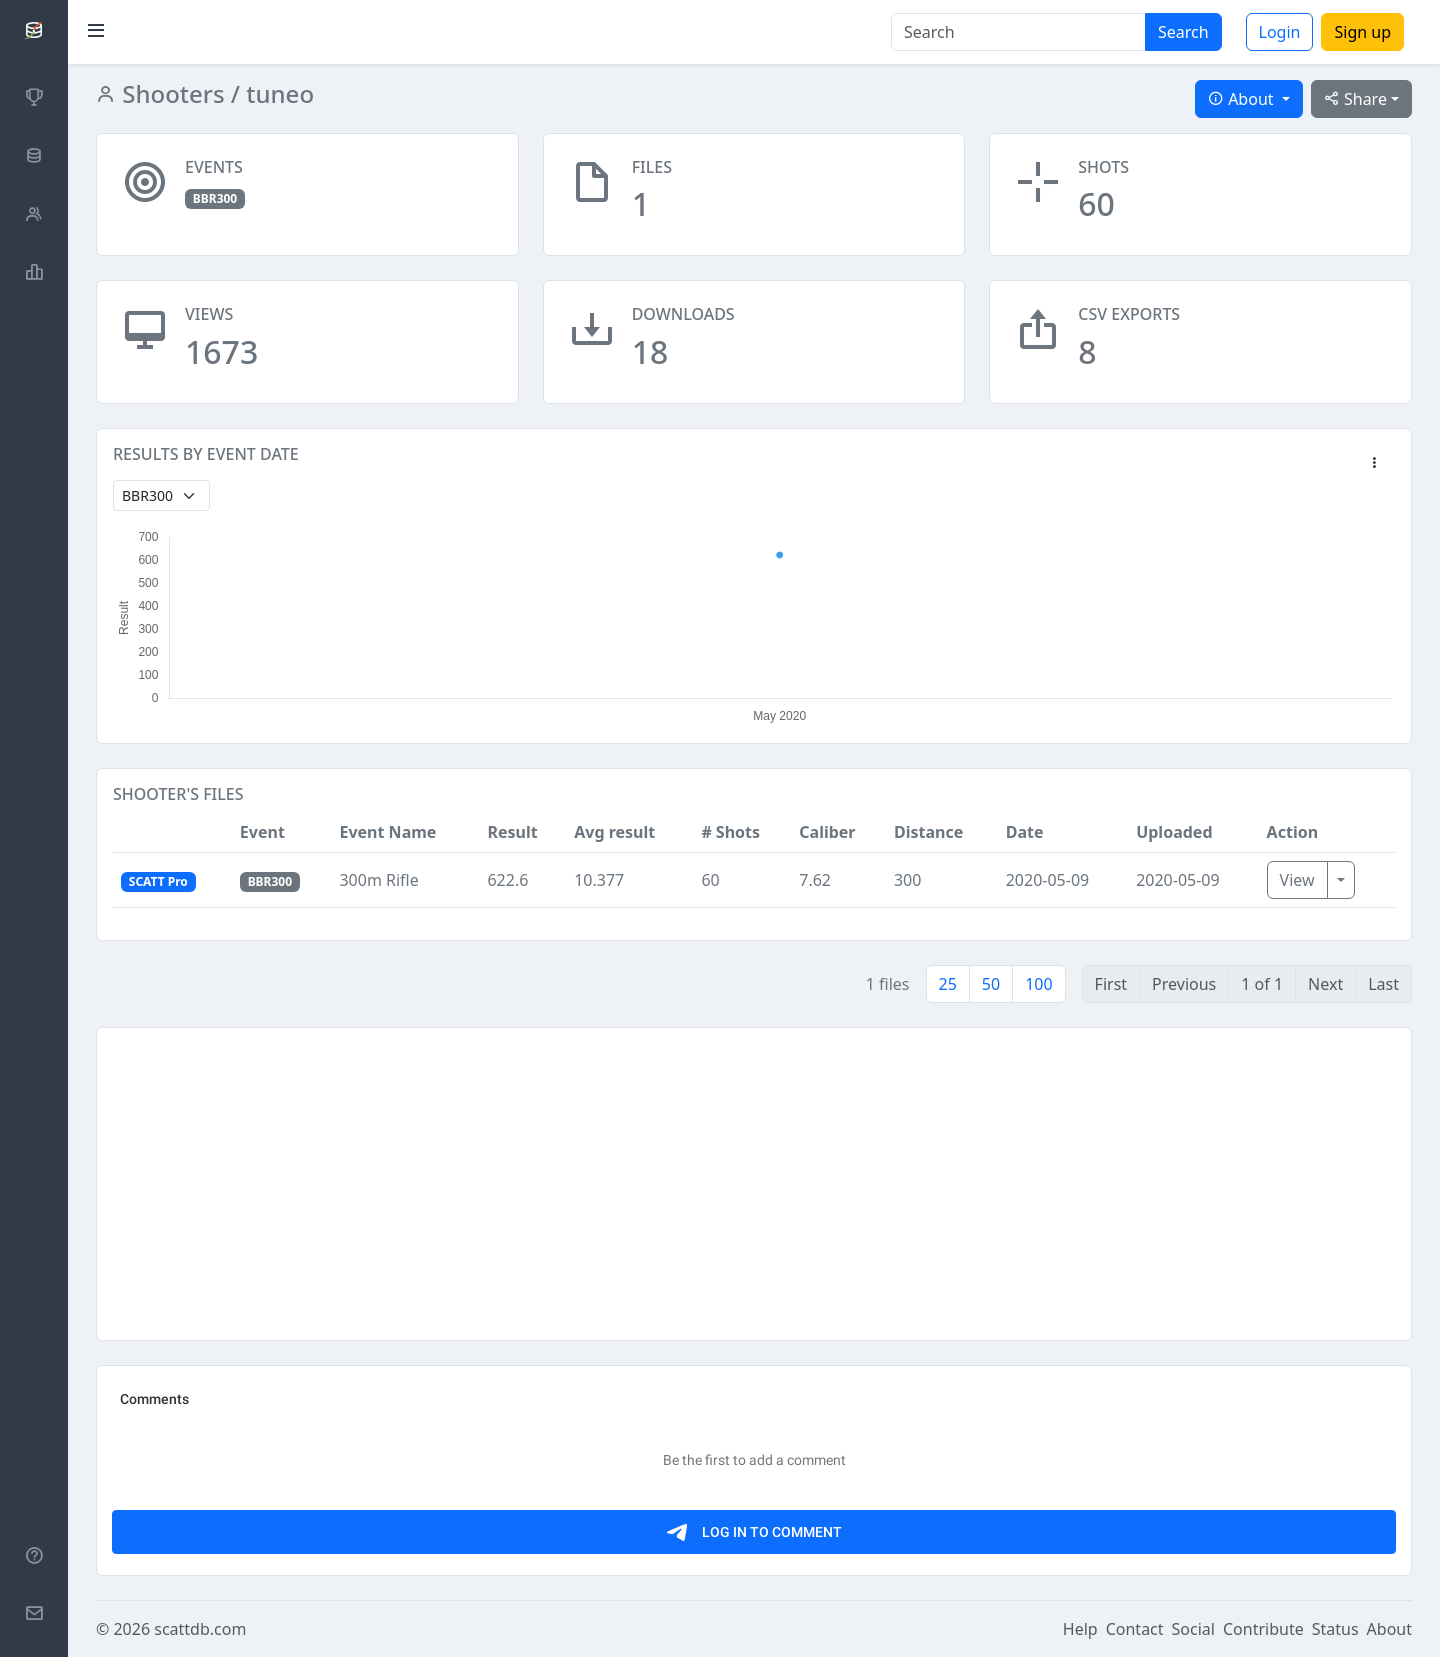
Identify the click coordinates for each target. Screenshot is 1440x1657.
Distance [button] (928, 832)
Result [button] (512, 832)
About (1389, 1629)
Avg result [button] (614, 832)
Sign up (1362, 32)
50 (991, 984)
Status (1335, 1629)
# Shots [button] (730, 832)
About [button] (1243, 99)
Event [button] (262, 832)
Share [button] (1355, 99)
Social (1193, 1629)
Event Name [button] (387, 832)
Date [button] (1025, 832)
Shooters (170, 93)
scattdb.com (200, 1629)
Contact (1135, 1629)
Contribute (1263, 1629)
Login (1280, 32)
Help (1080, 1629)
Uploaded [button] (1174, 832)
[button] (1374, 464)
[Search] (1018, 32)
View (1297, 880)
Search (1183, 32)
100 (1038, 984)
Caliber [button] (827, 832)
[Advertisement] (713, 1184)
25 (948, 984)
